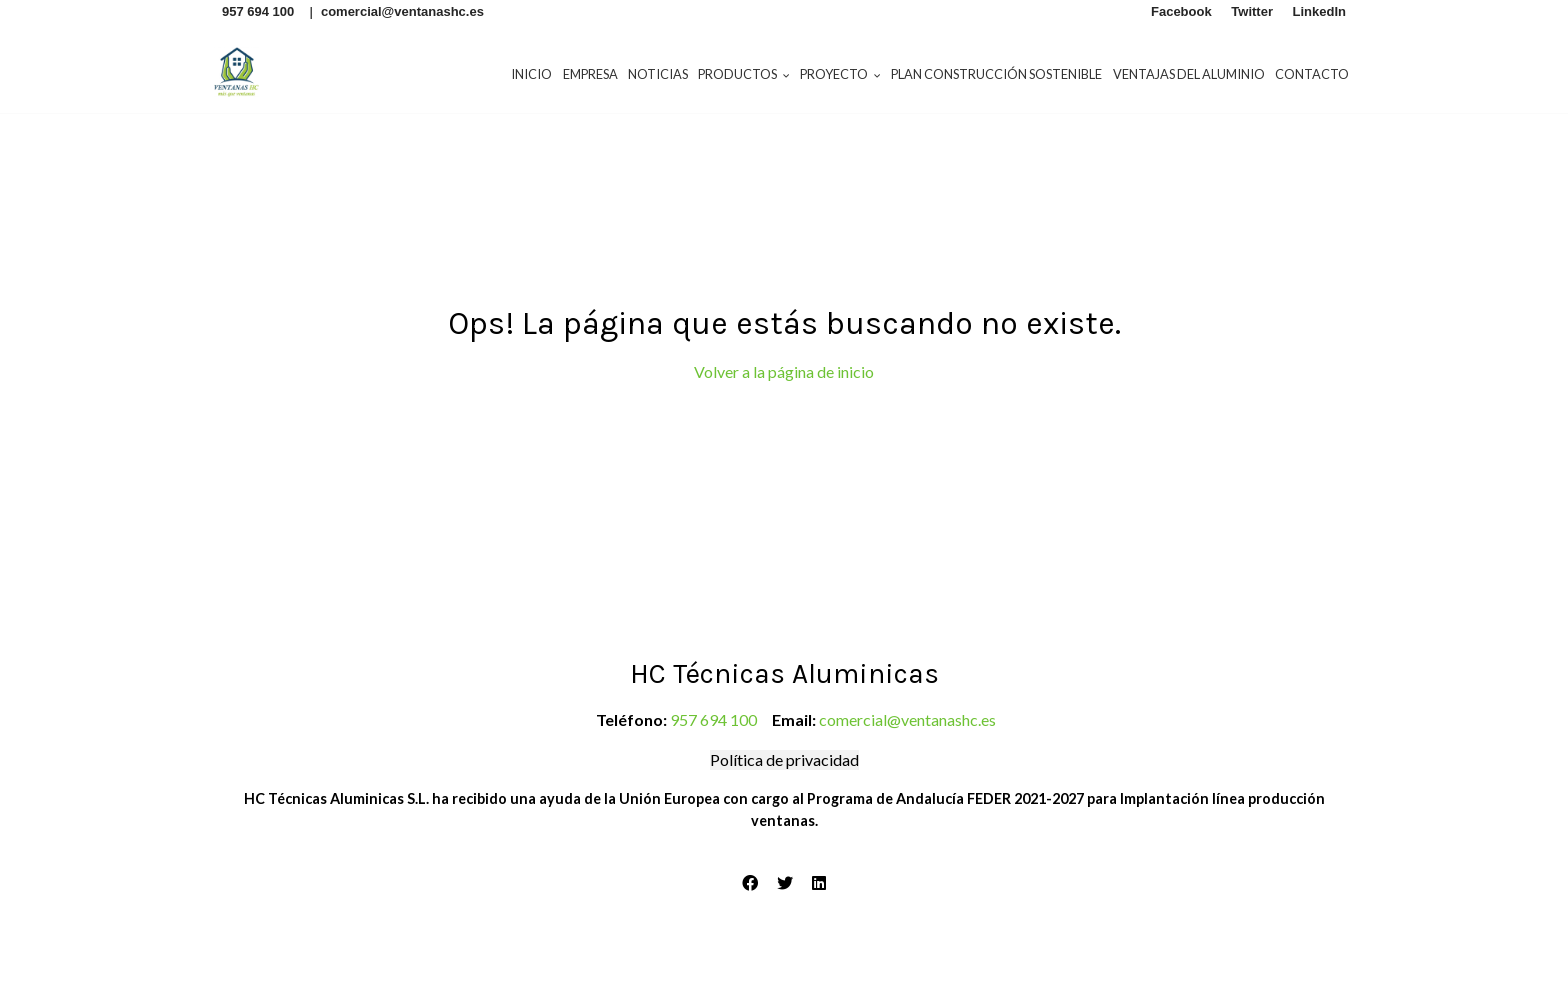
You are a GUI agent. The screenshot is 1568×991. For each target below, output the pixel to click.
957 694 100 (713, 719)
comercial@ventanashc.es (907, 719)
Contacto (1312, 74)
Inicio (531, 74)
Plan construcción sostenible (996, 74)
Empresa (590, 74)
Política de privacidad (784, 759)
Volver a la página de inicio (784, 371)
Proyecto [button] (840, 74)
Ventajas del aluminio (1189, 74)
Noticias (658, 74)
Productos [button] (744, 74)
